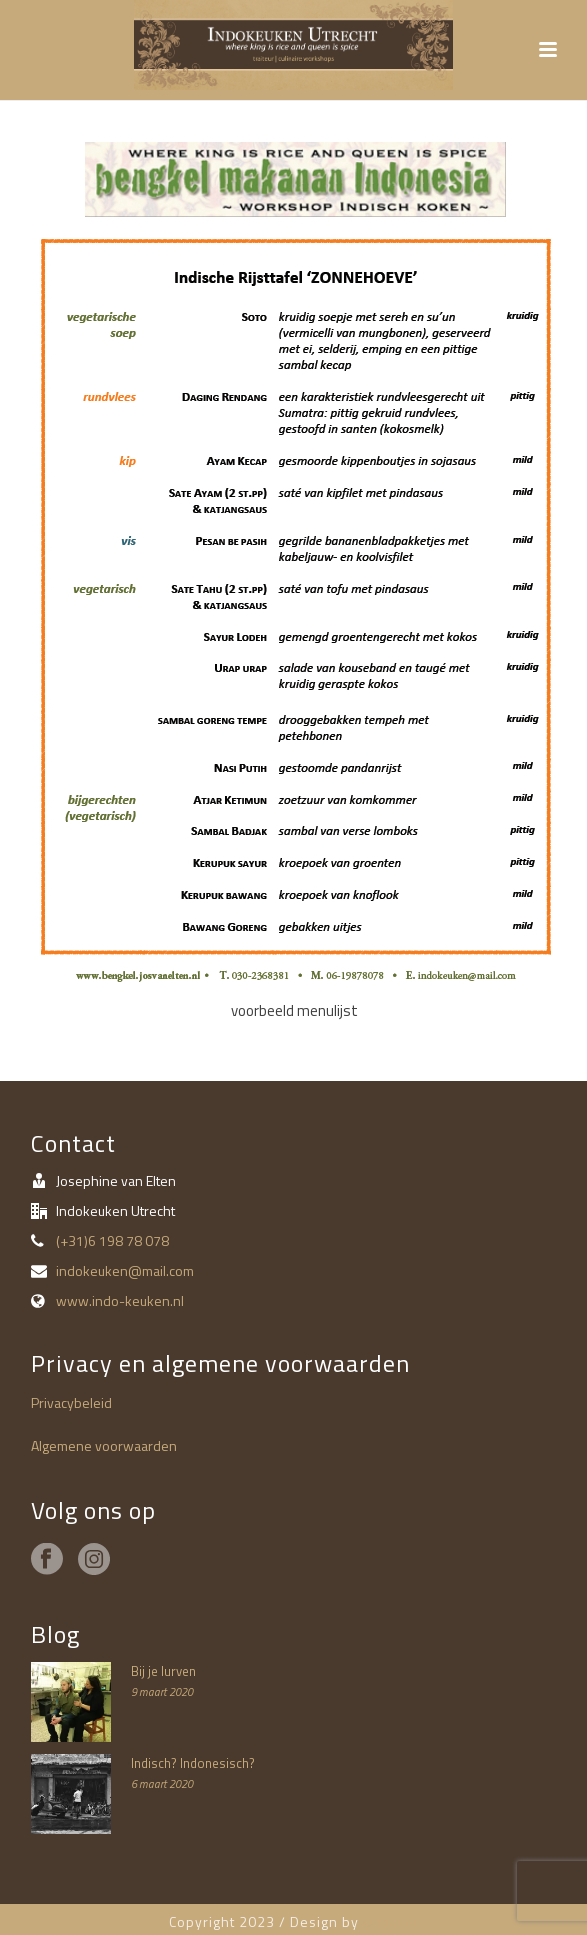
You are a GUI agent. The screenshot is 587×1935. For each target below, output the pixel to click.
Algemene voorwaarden (104, 1445)
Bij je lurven (163, 1671)
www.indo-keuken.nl (120, 1301)
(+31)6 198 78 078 (112, 1241)
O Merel (390, 1921)
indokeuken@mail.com (125, 1271)
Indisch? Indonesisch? (193, 1763)
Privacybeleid (71, 1402)
